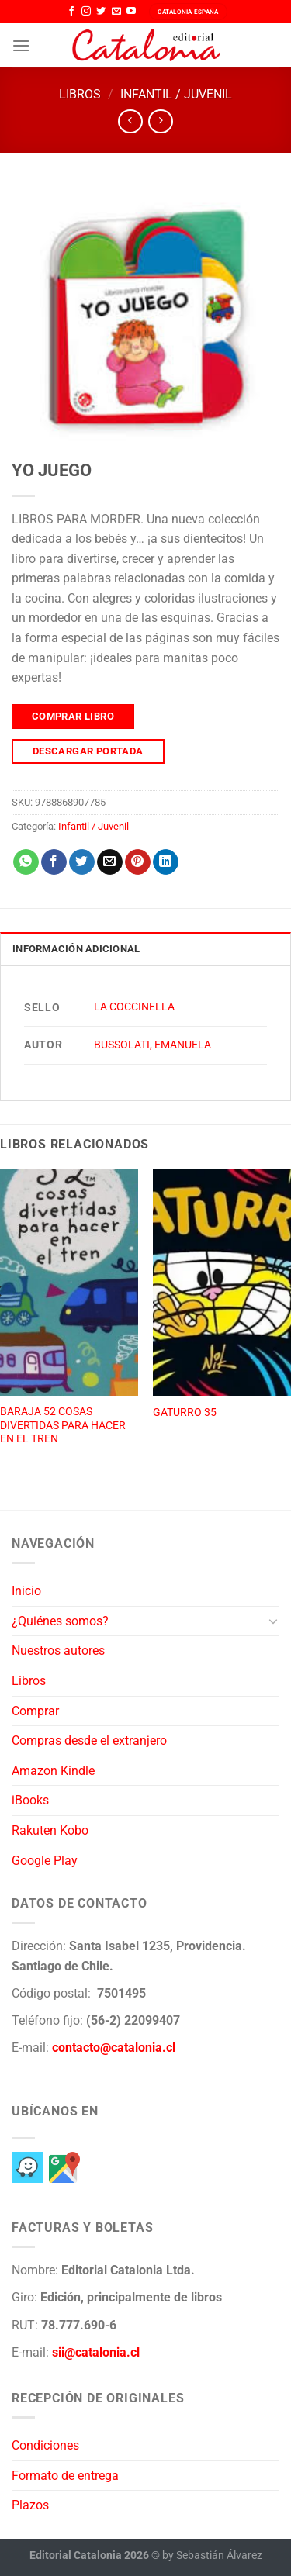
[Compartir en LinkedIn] (165, 862)
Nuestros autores (58, 1650)
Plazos (30, 2505)
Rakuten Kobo (50, 1830)
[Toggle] (273, 1620)
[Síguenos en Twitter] (101, 11)
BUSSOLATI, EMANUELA (152, 1044)
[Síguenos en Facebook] (71, 11)
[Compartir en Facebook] (54, 862)
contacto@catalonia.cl (113, 2047)
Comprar (35, 1711)
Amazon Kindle (53, 1770)
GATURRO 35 (185, 1412)
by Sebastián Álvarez (212, 2555)
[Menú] (21, 45)
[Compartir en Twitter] (82, 862)
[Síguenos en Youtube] (131, 11)
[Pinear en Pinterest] (138, 862)
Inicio (26, 1590)
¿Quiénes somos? (60, 1621)
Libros (80, 94)
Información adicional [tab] (76, 949)
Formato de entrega (65, 2475)
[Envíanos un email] (116, 11)
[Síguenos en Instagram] (86, 11)
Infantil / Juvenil (176, 94)
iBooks (30, 1800)
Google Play (45, 1860)
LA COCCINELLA (134, 1006)
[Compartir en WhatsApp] (26, 862)
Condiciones (45, 2445)
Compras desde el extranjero (89, 1740)
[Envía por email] (110, 862)
